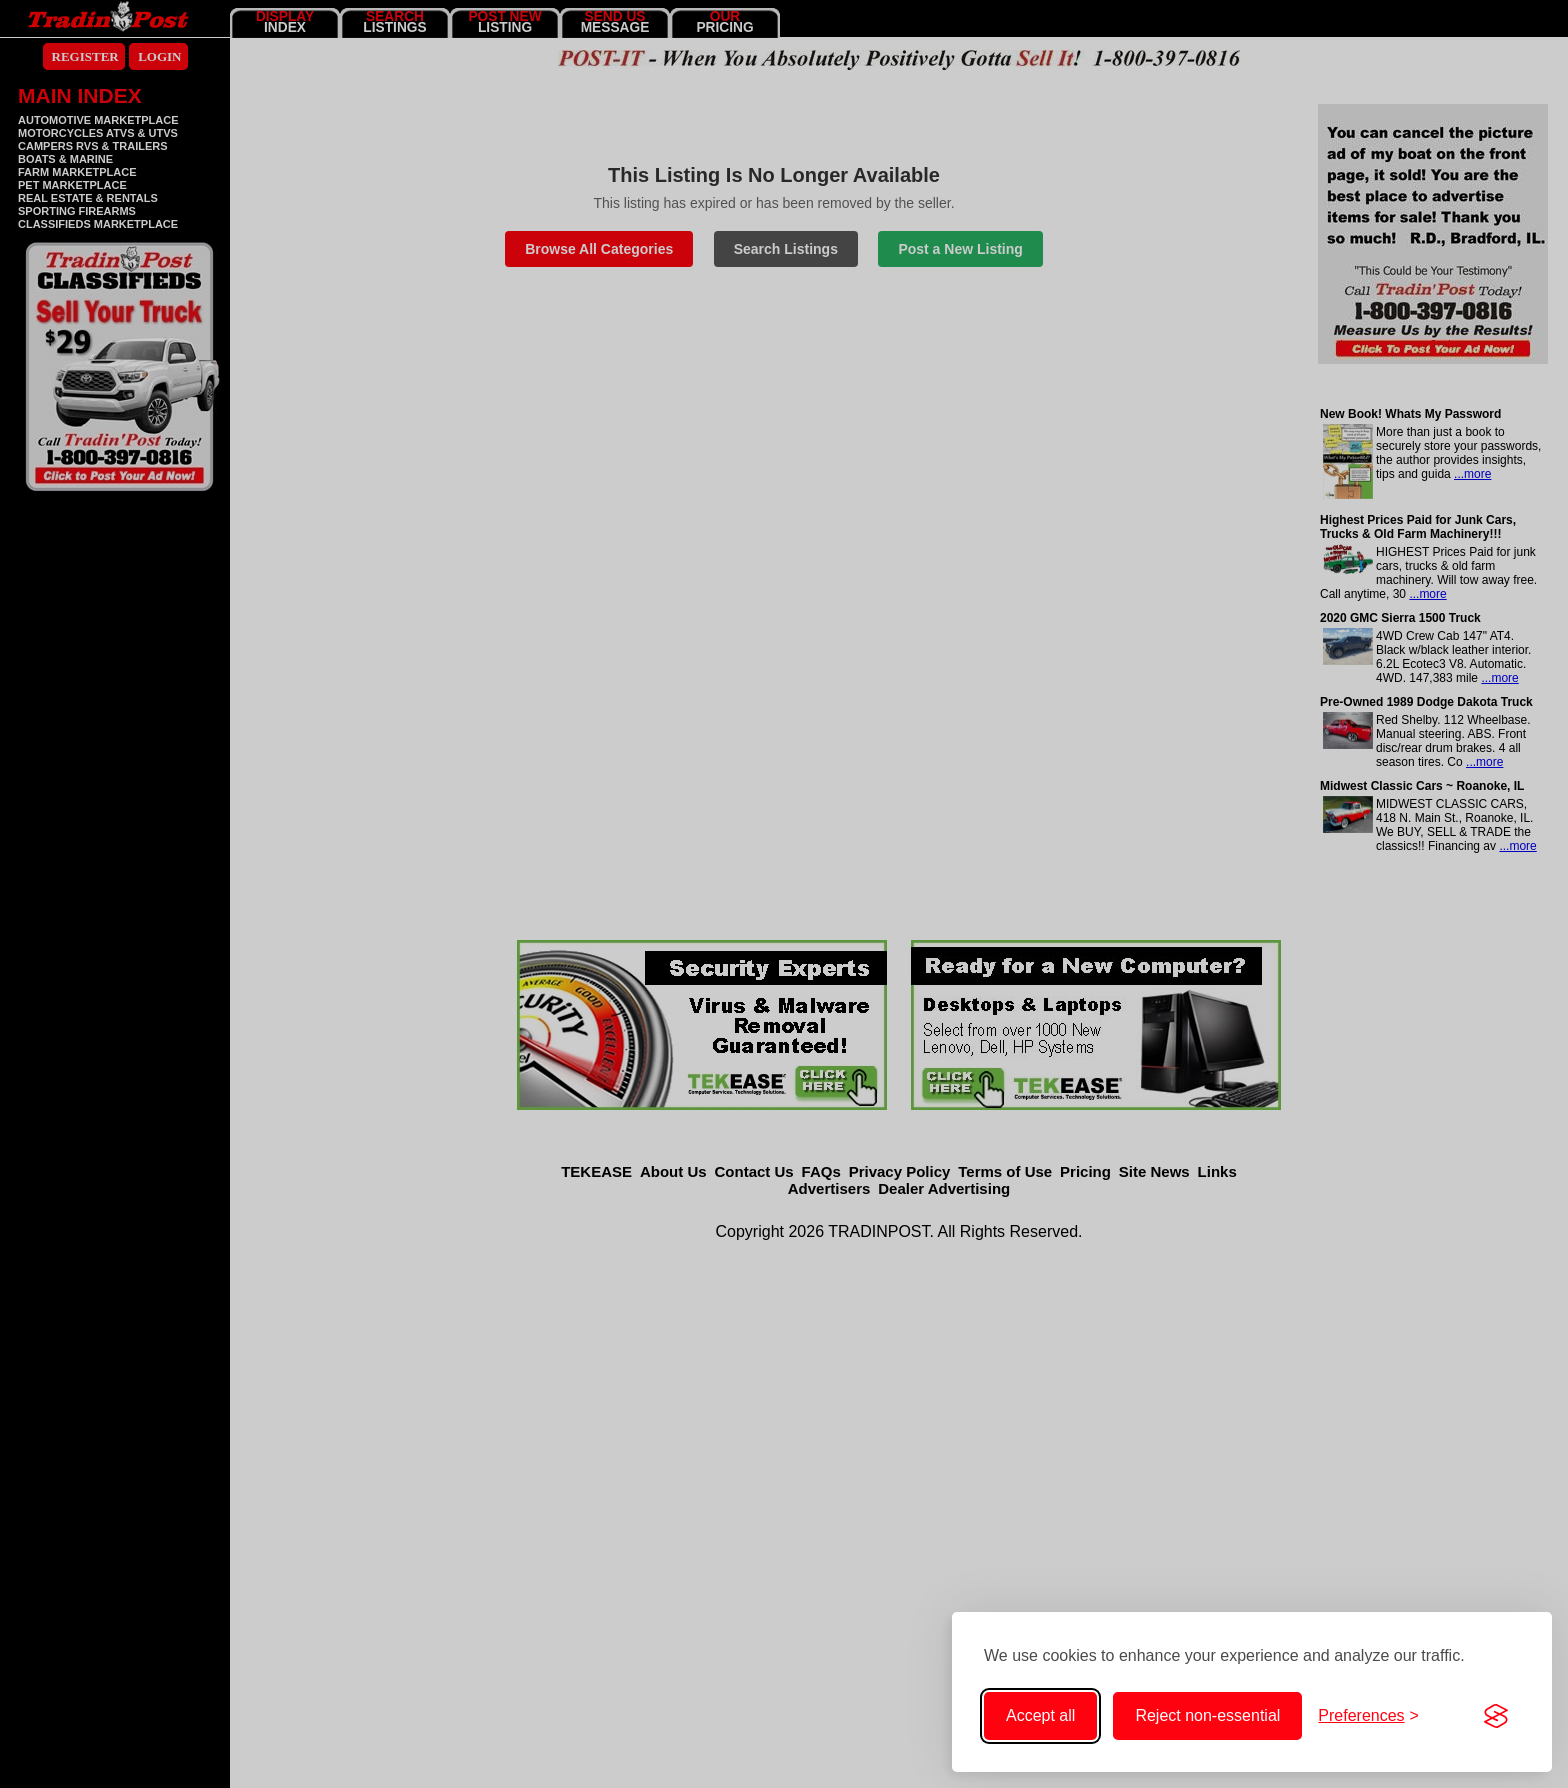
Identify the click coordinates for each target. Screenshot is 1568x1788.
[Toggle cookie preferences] (1368, 1716)
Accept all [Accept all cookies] (1040, 1715)
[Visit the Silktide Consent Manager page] (1496, 1716)
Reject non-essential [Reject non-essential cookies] (1207, 1715)
